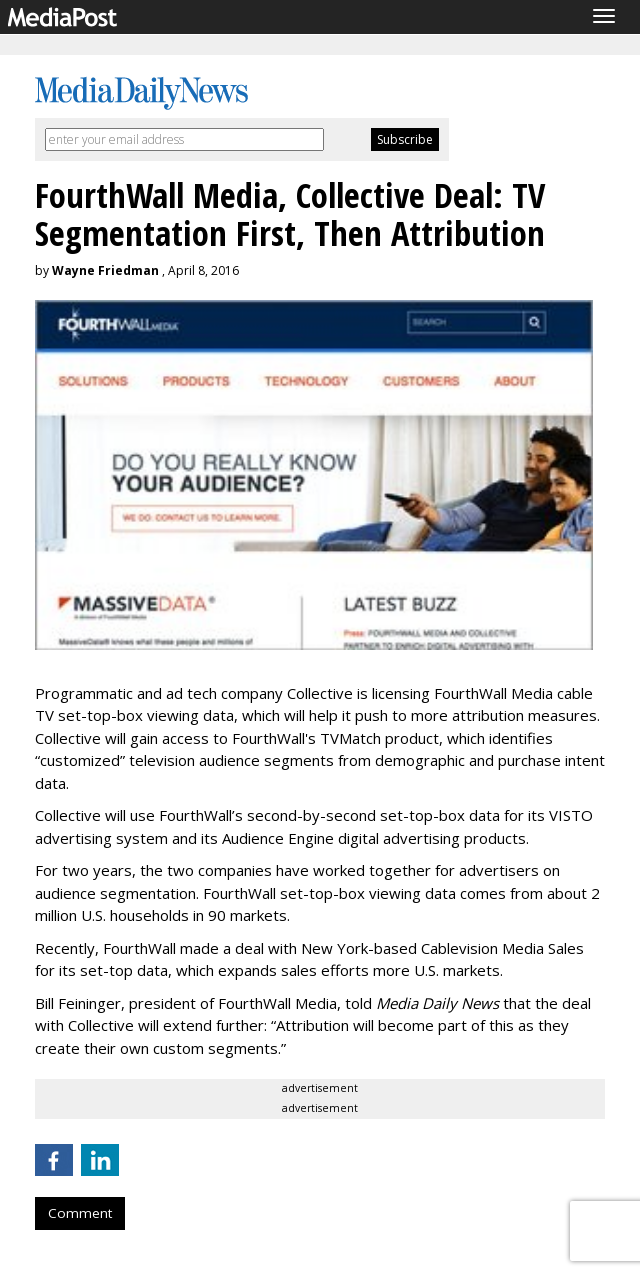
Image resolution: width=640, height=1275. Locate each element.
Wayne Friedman (105, 270)
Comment (80, 1213)
